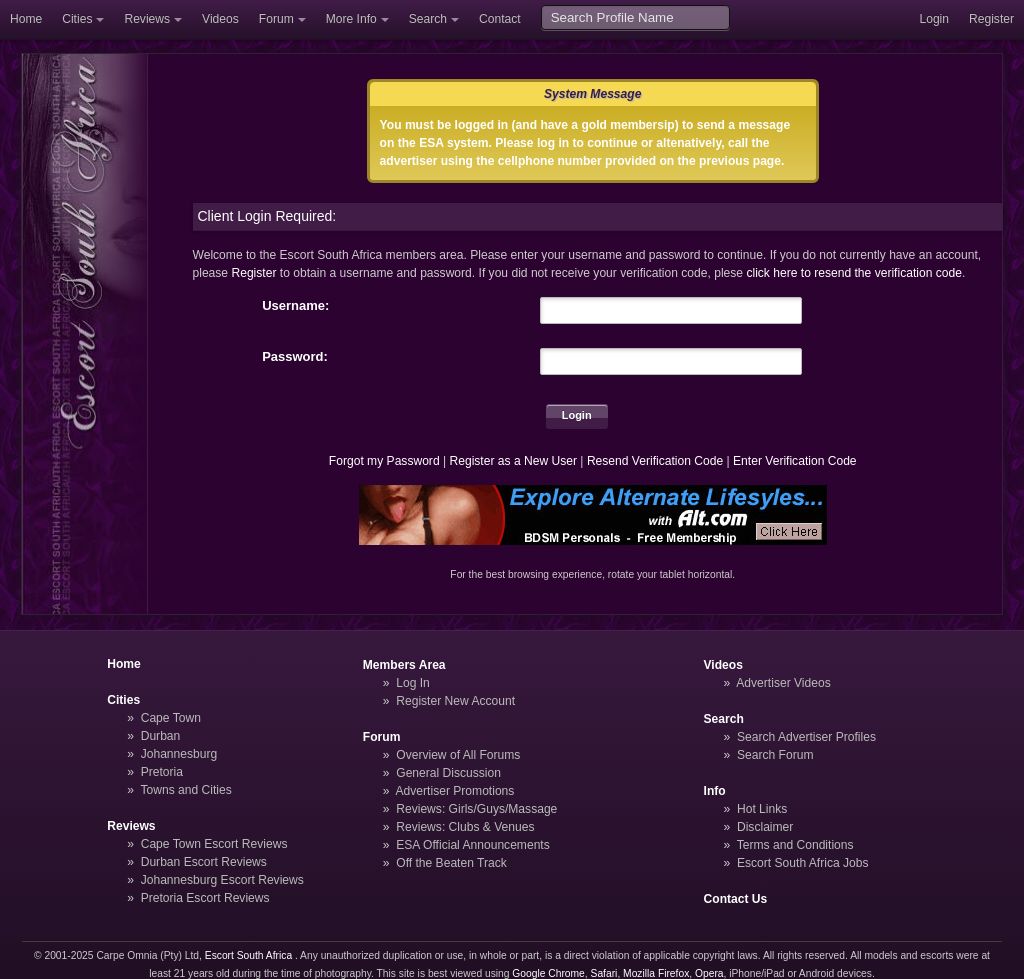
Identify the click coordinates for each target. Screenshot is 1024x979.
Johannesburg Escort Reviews (222, 880)
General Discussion (448, 773)
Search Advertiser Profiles (806, 737)
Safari (604, 973)
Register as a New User (513, 461)
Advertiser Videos (783, 683)
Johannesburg (179, 754)
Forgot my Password (384, 461)
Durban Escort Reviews (204, 862)
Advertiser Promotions (455, 791)
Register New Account (455, 701)
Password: (295, 356)
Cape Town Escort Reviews (214, 844)
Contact (500, 19)
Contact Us (736, 899)
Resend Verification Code (655, 461)
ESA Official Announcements (473, 845)
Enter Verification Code (795, 461)
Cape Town (171, 718)
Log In (413, 683)
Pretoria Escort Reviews (205, 898)
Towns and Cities (185, 790)
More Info (351, 19)
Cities (77, 19)
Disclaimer (765, 827)
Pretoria (162, 772)
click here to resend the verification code (854, 273)
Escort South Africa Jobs (803, 863)
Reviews (147, 19)
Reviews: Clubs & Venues (465, 827)
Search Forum (775, 755)
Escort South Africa (248, 955)
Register (991, 19)
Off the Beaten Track (451, 863)
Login (934, 19)
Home (26, 19)
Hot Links (762, 809)
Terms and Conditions (795, 845)
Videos (220, 19)
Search (428, 19)
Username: (295, 305)
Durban (161, 736)
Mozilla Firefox (656, 973)
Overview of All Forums (458, 755)
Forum (276, 19)
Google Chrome (548, 973)
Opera (709, 973)
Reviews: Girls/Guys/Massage (476, 809)
